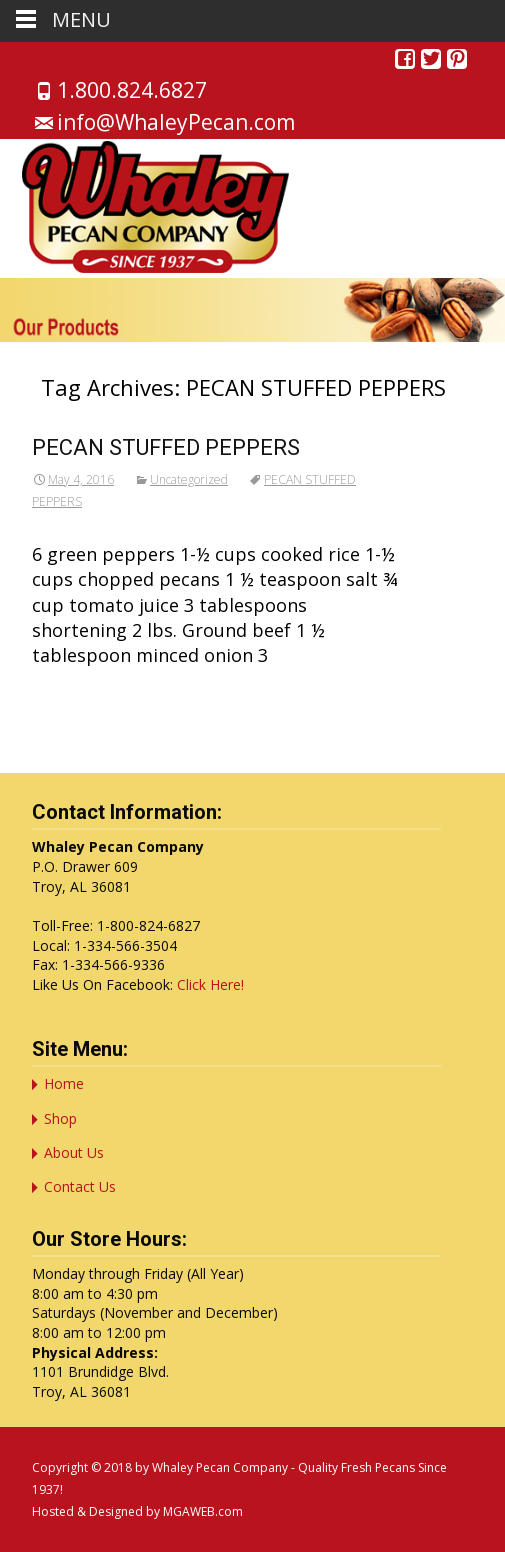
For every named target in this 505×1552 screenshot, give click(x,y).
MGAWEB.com (203, 1511)
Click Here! (210, 984)
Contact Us (80, 1186)
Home (64, 1083)
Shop (60, 1118)
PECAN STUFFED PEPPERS (166, 447)
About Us (74, 1152)
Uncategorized (189, 479)
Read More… (88, 692)
